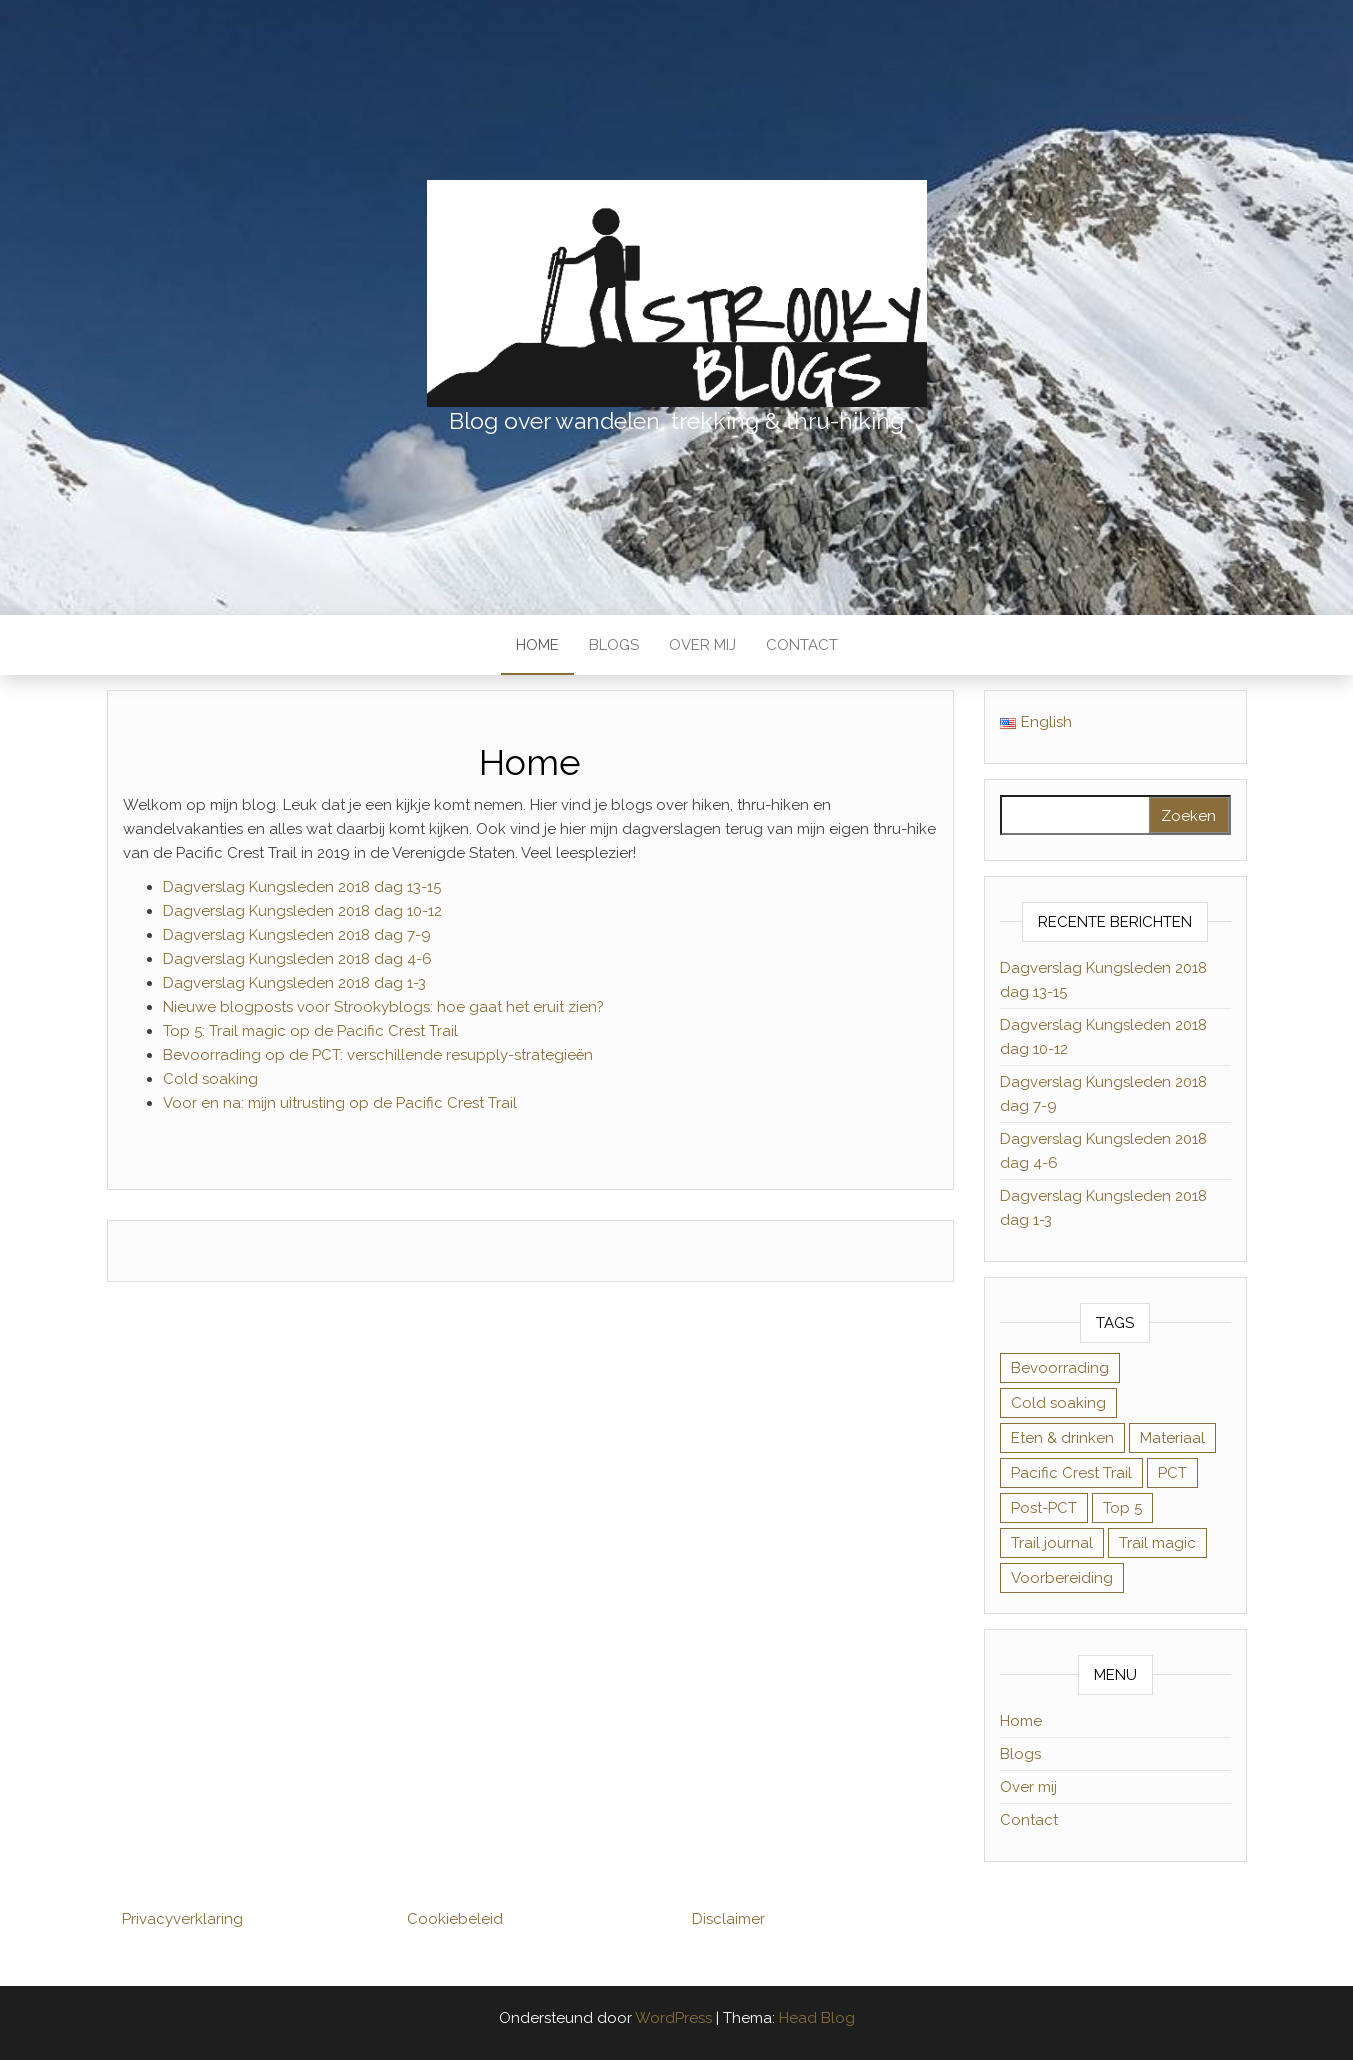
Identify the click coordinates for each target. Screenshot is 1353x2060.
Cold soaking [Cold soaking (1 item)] (1058, 1403)
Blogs (614, 645)
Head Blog (817, 2018)
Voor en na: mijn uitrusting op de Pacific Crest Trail (340, 1103)
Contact (802, 645)
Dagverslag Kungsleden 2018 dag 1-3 (294, 983)
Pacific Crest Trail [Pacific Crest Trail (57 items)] (1071, 1473)
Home (537, 645)
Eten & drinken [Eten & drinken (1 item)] (1062, 1438)
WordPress (673, 2018)
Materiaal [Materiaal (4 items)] (1172, 1438)
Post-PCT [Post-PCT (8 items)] (1044, 1508)
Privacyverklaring (182, 1919)
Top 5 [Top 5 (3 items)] (1122, 1508)
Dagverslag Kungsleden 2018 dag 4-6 (297, 959)
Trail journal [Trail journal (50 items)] (1052, 1543)
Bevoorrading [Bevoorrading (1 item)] (1060, 1368)
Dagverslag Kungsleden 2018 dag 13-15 (302, 887)
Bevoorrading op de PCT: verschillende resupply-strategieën (378, 1055)
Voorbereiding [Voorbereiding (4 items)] (1062, 1578)
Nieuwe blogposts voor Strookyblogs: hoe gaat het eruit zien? (383, 1007)
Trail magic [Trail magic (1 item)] (1157, 1543)
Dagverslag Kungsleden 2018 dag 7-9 (297, 935)
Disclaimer (728, 1919)
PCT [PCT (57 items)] (1172, 1473)
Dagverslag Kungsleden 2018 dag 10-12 (302, 911)
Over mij (702, 645)
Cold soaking (210, 1079)
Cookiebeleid (455, 1919)
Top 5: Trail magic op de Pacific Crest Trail (310, 1031)
